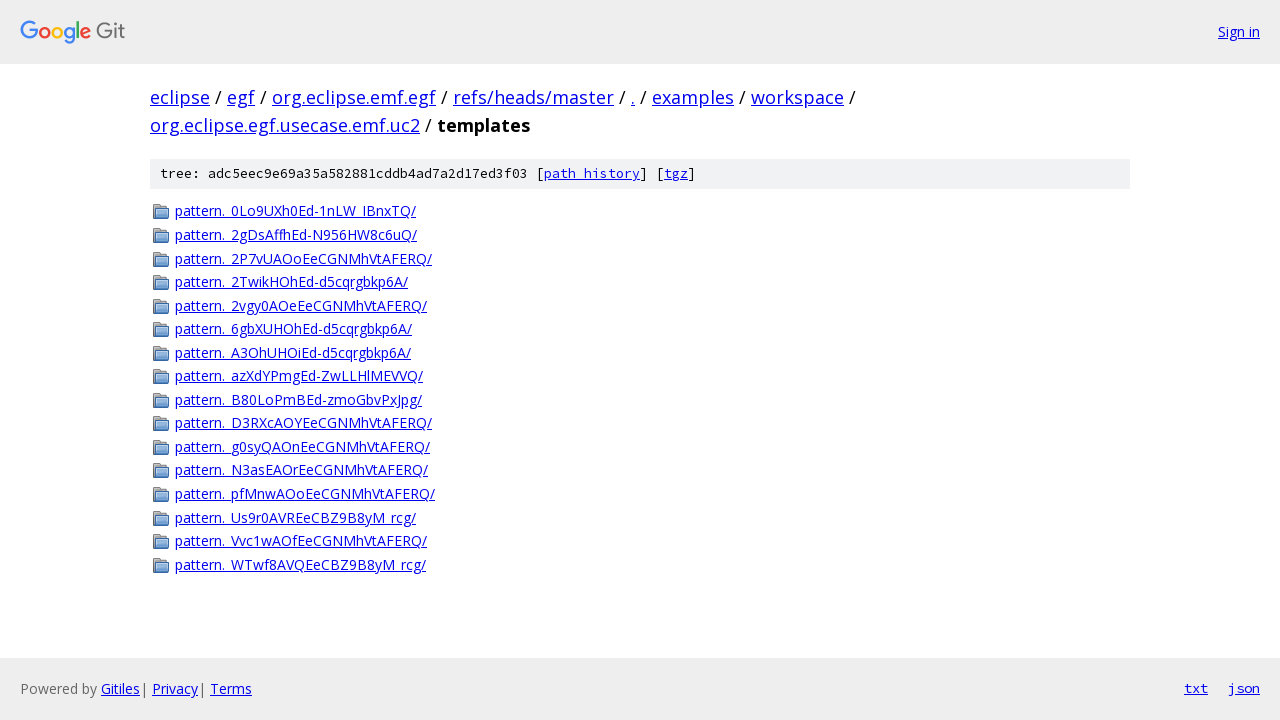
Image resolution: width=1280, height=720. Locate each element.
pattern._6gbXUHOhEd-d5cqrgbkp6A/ (293, 328)
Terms (231, 688)
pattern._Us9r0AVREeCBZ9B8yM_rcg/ (295, 517)
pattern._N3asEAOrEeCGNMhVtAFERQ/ (301, 469)
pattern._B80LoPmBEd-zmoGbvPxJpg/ (298, 399)
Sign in (1239, 31)
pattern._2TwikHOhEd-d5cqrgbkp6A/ (291, 281)
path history (592, 173)
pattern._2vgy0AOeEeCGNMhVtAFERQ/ (301, 305)
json (1244, 688)
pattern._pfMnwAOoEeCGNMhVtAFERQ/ (305, 493)
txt (1196, 688)
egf (241, 97)
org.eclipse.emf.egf (354, 97)
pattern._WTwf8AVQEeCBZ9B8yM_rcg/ (300, 564)
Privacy (175, 688)
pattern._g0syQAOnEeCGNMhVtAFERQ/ (302, 446)
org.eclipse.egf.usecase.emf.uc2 (285, 125)
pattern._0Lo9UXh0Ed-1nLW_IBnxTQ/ (295, 210)
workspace (797, 97)
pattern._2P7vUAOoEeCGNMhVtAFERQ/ (303, 258)
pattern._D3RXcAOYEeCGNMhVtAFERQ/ (303, 422)
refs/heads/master (533, 97)
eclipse (180, 97)
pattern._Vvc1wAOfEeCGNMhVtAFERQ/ (301, 540)
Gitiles (120, 688)
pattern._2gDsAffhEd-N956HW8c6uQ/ (296, 234)
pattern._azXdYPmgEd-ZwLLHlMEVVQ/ (299, 375)
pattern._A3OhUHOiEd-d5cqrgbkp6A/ (293, 352)
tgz (676, 173)
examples (693, 97)
